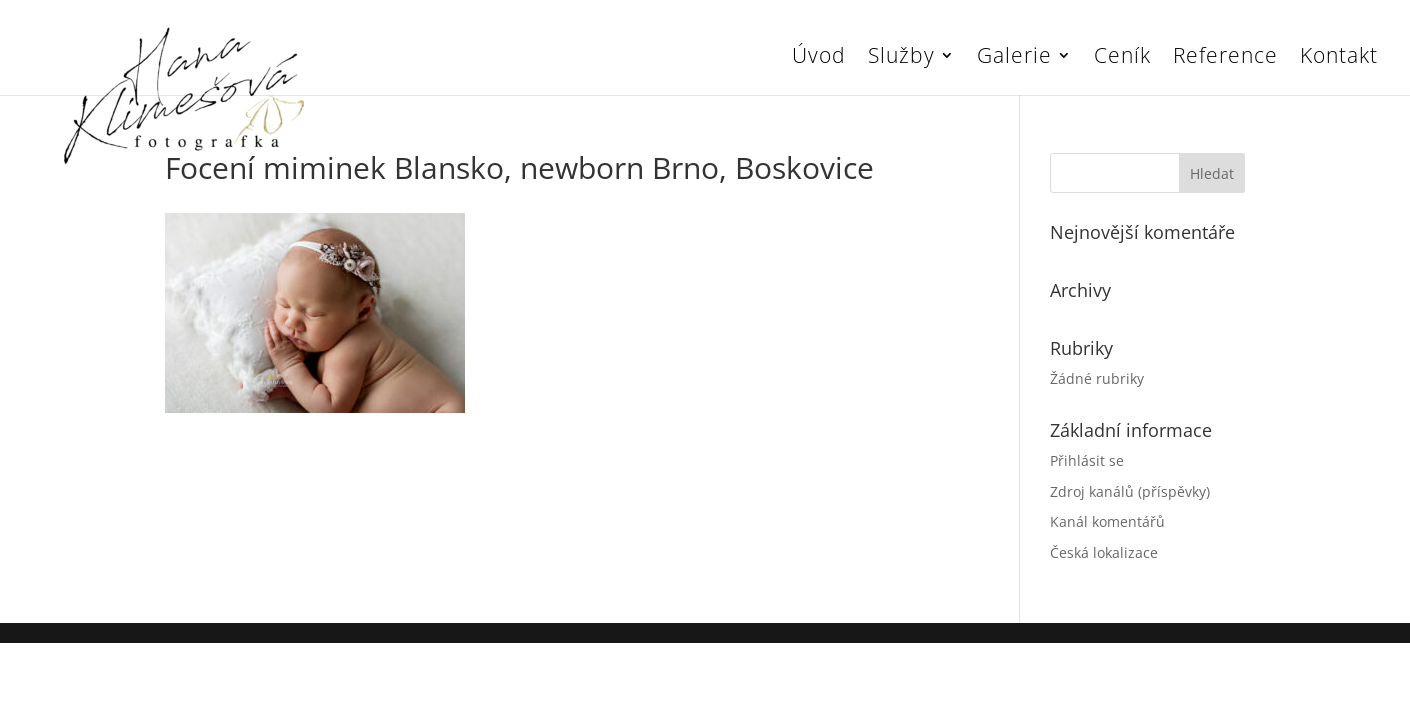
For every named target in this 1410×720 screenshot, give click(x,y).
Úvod (819, 58)
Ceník (1122, 58)
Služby (901, 58)
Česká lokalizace (1104, 552)
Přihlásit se (1087, 460)
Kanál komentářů (1107, 521)
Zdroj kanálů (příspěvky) (1130, 491)
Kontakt (1339, 58)
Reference (1225, 58)
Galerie (1014, 58)
